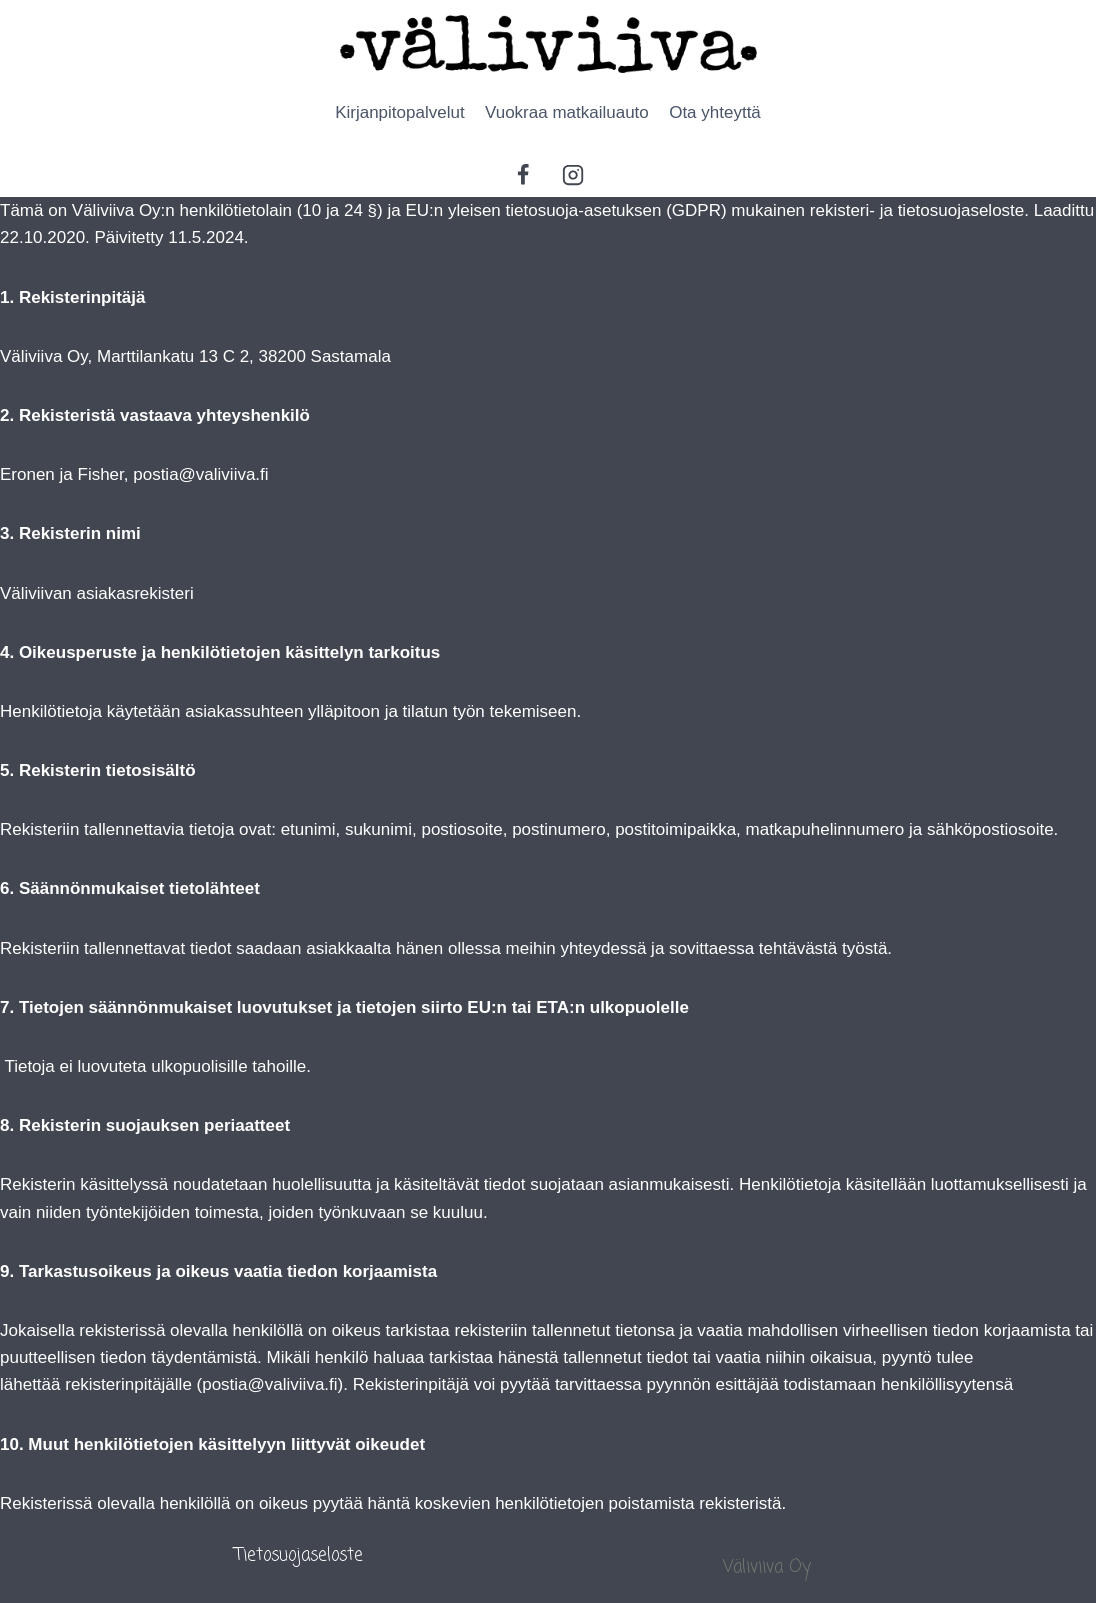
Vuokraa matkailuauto (567, 112)
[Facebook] (523, 175)
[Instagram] (573, 175)
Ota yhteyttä (715, 112)
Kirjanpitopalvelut (399, 112)
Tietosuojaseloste (299, 1555)
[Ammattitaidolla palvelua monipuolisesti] (548, 44)
